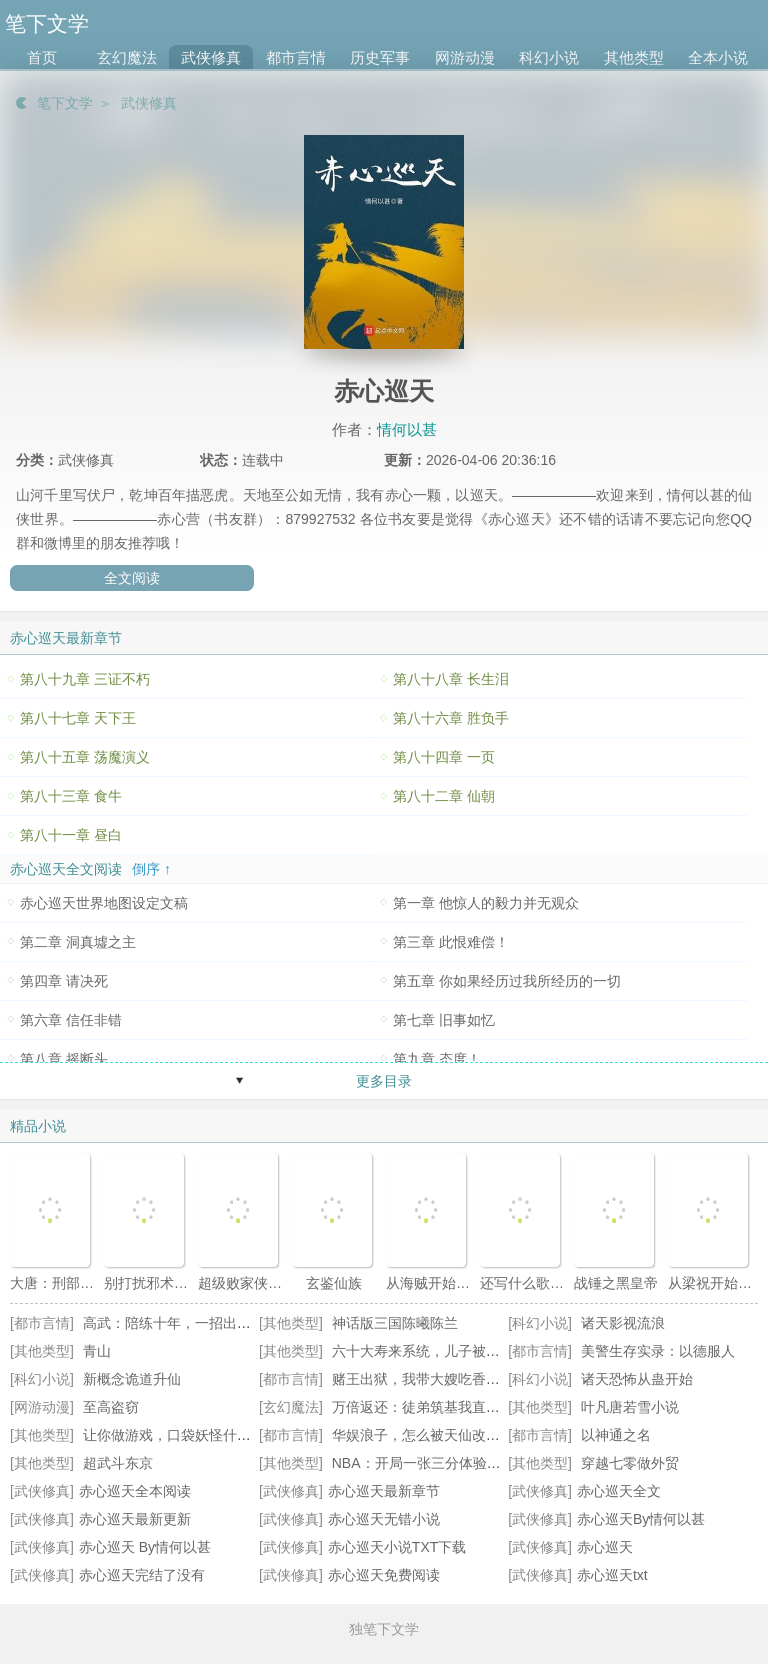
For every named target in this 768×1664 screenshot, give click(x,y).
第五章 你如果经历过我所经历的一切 (507, 981)
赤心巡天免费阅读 (384, 1575)
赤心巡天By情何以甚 (641, 1519)
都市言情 (296, 57)
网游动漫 (465, 57)
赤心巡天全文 (619, 1491)
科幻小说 (549, 57)
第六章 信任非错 (71, 1020)
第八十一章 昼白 (71, 835)
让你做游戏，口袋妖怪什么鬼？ (181, 1435)
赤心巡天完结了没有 (142, 1575)
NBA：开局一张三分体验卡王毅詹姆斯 (451, 1463)
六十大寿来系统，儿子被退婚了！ (437, 1351)
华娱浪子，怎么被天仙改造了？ (430, 1435)
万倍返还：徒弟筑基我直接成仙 (430, 1407)
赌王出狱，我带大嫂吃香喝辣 (423, 1379)
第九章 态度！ (437, 1059)
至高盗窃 (111, 1407)
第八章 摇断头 (64, 1059)
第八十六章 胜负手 (451, 718)
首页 (42, 57)
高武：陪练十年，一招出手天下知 (188, 1323)
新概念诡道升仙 (132, 1379)
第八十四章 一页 (444, 757)
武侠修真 (211, 57)
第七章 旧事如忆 (444, 1020)
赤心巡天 (605, 1547)
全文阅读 (132, 578)
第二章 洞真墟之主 (78, 942)
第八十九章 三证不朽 (85, 679)
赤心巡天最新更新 (135, 1519)
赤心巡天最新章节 (384, 1491)
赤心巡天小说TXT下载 (397, 1547)
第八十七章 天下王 (78, 718)
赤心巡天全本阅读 (135, 1491)
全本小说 (718, 57)
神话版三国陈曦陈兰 (395, 1323)
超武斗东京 (118, 1463)
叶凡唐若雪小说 (630, 1407)
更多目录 (384, 1081)
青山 (97, 1351)
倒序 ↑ (151, 869)
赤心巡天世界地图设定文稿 (104, 903)
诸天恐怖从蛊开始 (637, 1379)
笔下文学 (65, 103)
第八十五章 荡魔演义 (85, 757)
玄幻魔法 (127, 57)
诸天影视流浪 (623, 1323)
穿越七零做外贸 (630, 1463)
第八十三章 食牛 (71, 796)
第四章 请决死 (64, 981)
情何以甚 (407, 429)
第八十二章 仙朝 (444, 796)
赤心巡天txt (612, 1575)
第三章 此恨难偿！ (451, 942)
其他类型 (634, 57)
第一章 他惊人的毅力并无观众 (486, 903)
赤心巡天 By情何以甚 (145, 1547)
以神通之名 (616, 1435)
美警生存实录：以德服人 (658, 1351)
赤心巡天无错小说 (384, 1519)
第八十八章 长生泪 (451, 679)
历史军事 (380, 57)
